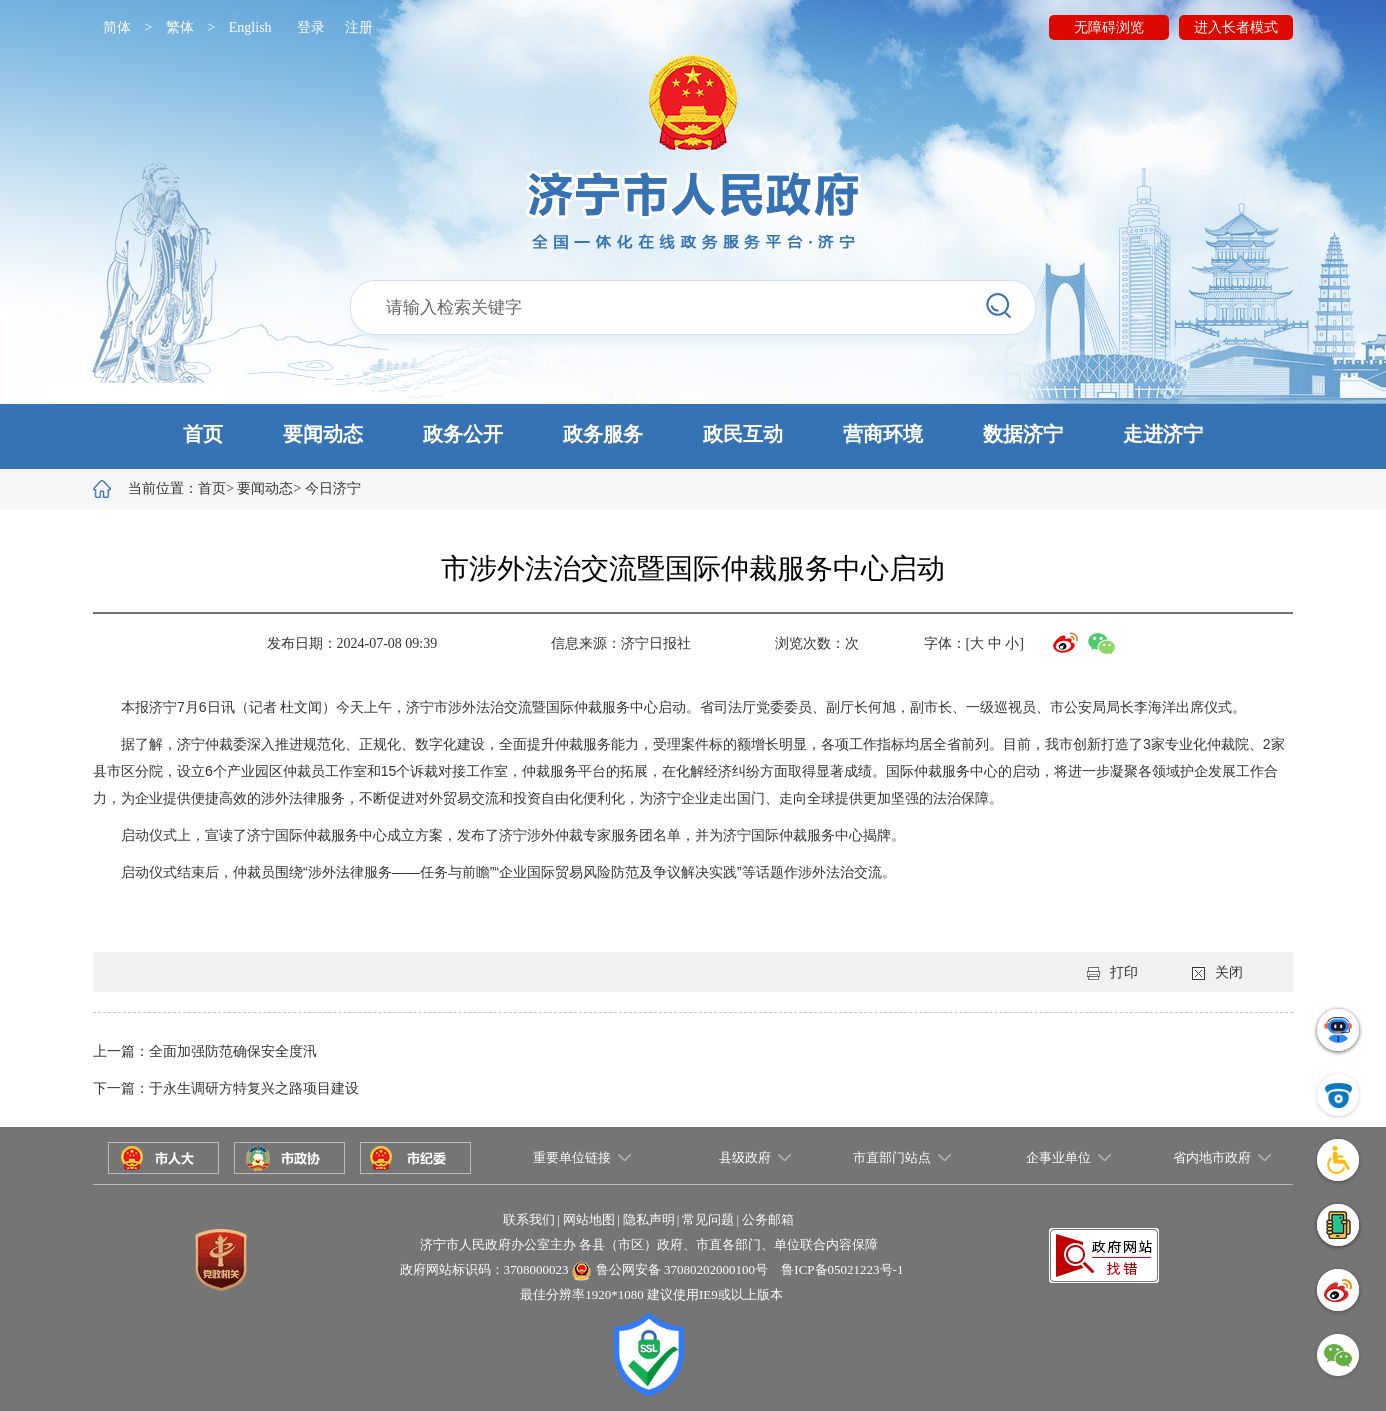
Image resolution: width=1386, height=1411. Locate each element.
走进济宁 (1163, 434)
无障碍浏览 (1109, 27)
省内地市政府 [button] (1212, 1157)
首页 (203, 434)
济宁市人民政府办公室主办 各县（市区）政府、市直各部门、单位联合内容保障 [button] (649, 1244)
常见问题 (708, 1219)
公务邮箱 (768, 1219)
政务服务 (603, 434)
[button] (693, 436)
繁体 (180, 27)
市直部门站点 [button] (892, 1157)
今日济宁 (333, 488)
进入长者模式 (1236, 27)
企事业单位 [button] (1058, 1157)
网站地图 (589, 1219)
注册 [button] (359, 27)
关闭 (1217, 972)
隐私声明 (649, 1219)
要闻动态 (323, 434)
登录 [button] (311, 27)
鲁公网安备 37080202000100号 (682, 1269)
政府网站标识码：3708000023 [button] (484, 1269)
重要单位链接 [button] (572, 1157)
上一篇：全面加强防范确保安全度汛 (205, 1051)
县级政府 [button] (745, 1157)
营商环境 (883, 434)
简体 (117, 27)
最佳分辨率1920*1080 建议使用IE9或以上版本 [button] (651, 1294)
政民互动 (743, 434)
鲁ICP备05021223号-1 (842, 1269)
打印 (1112, 972)
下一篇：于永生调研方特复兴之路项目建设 (226, 1088)
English (250, 27)
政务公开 (463, 434)
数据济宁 (1023, 434)
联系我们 (529, 1219)
